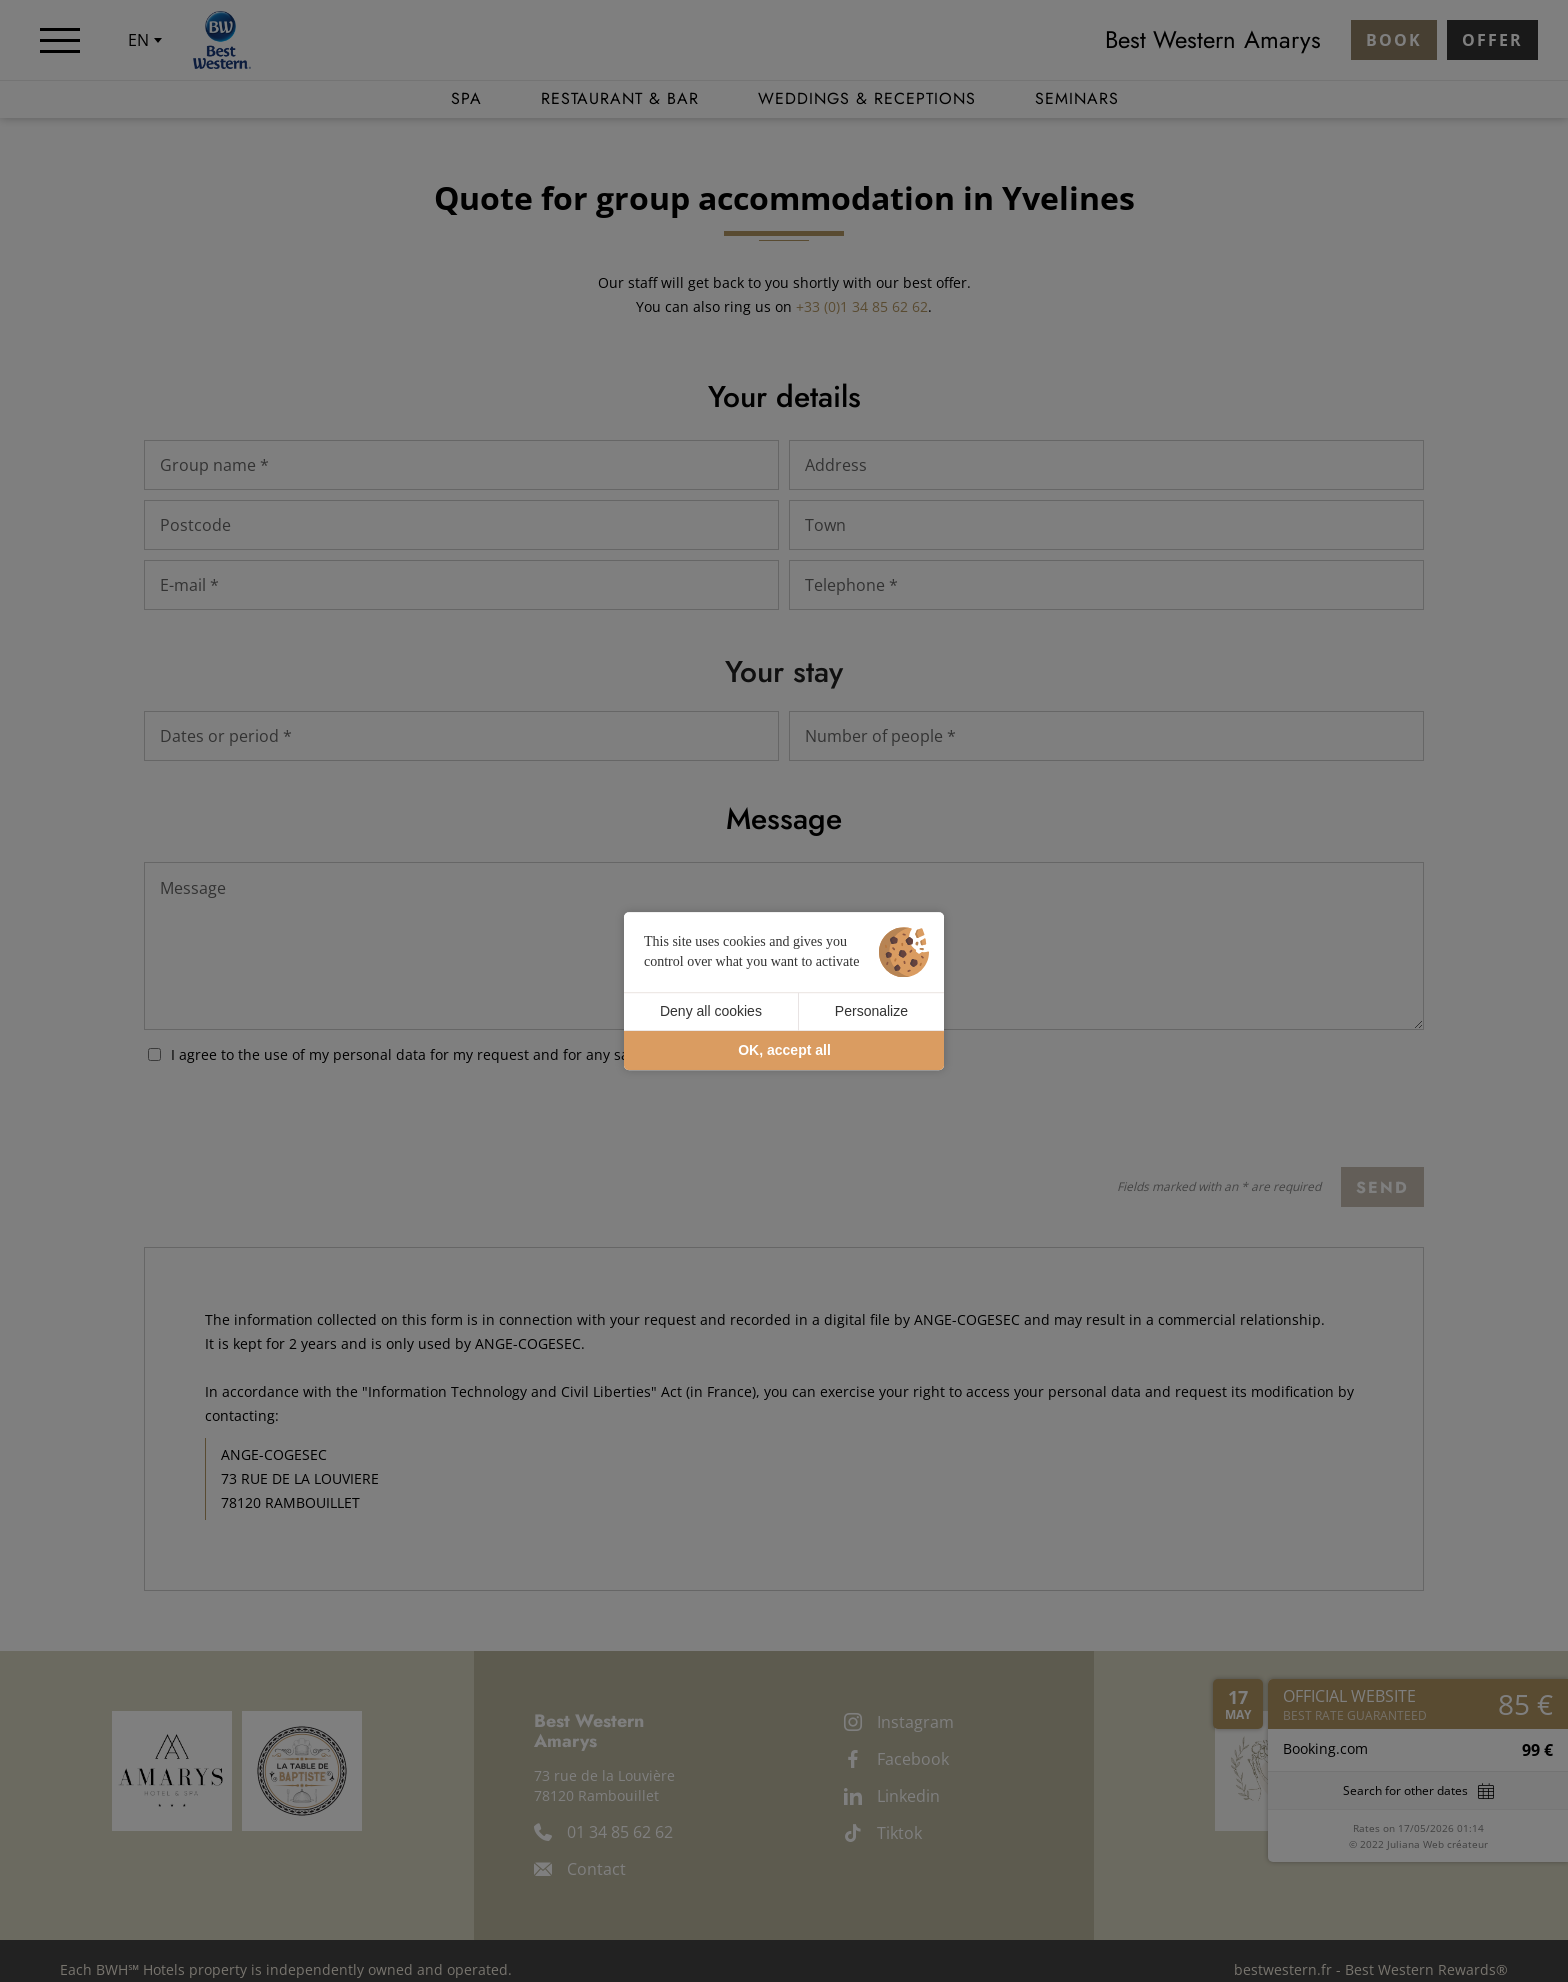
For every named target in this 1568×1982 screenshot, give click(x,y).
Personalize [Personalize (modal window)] (871, 1011)
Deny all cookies (711, 1011)
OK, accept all (784, 1050)
